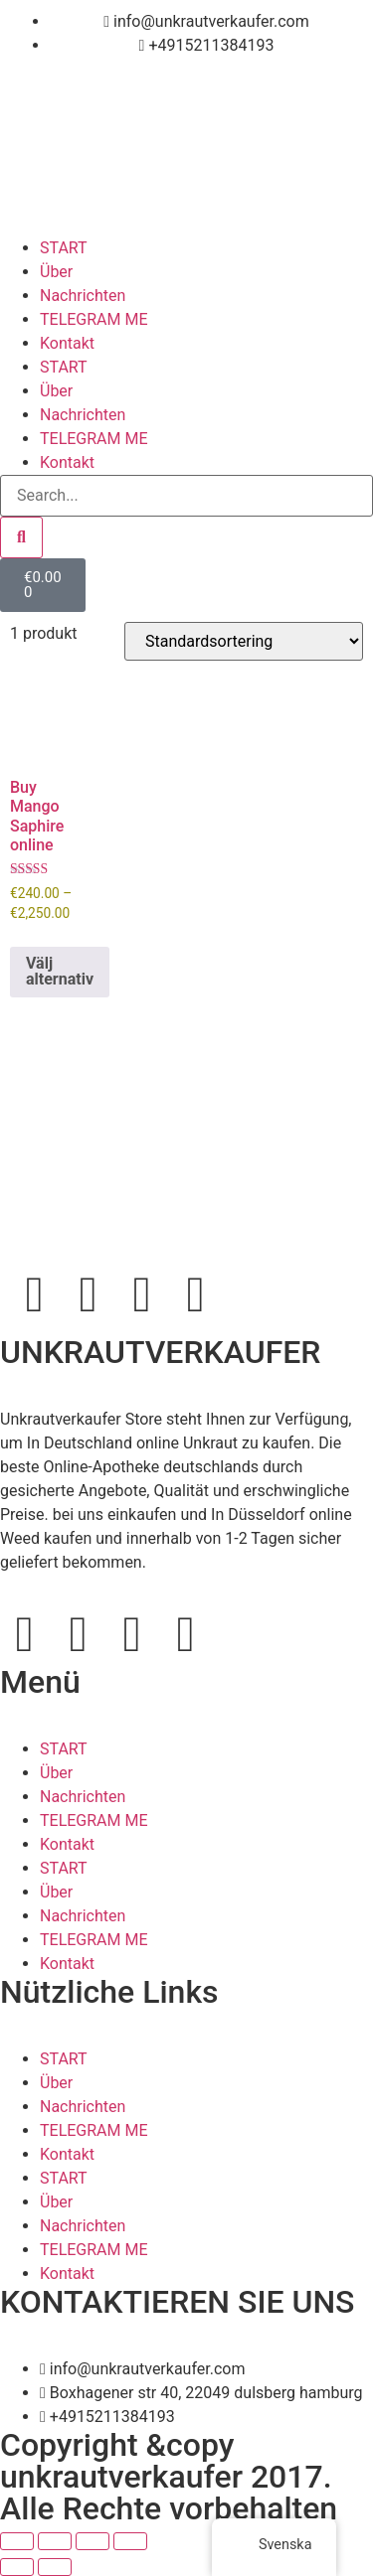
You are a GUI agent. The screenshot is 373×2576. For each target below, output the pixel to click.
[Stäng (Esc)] (130, 2541)
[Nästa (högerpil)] (55, 2567)
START (64, 247)
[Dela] (92, 2541)
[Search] (21, 537)
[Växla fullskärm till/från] (55, 2541)
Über (56, 271)
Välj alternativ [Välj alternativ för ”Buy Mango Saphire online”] (59, 971)
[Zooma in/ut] (17, 2541)
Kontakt (67, 343)
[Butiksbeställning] (243, 641)
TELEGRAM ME (94, 319)
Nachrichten (82, 295)
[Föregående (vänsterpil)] (17, 2567)
